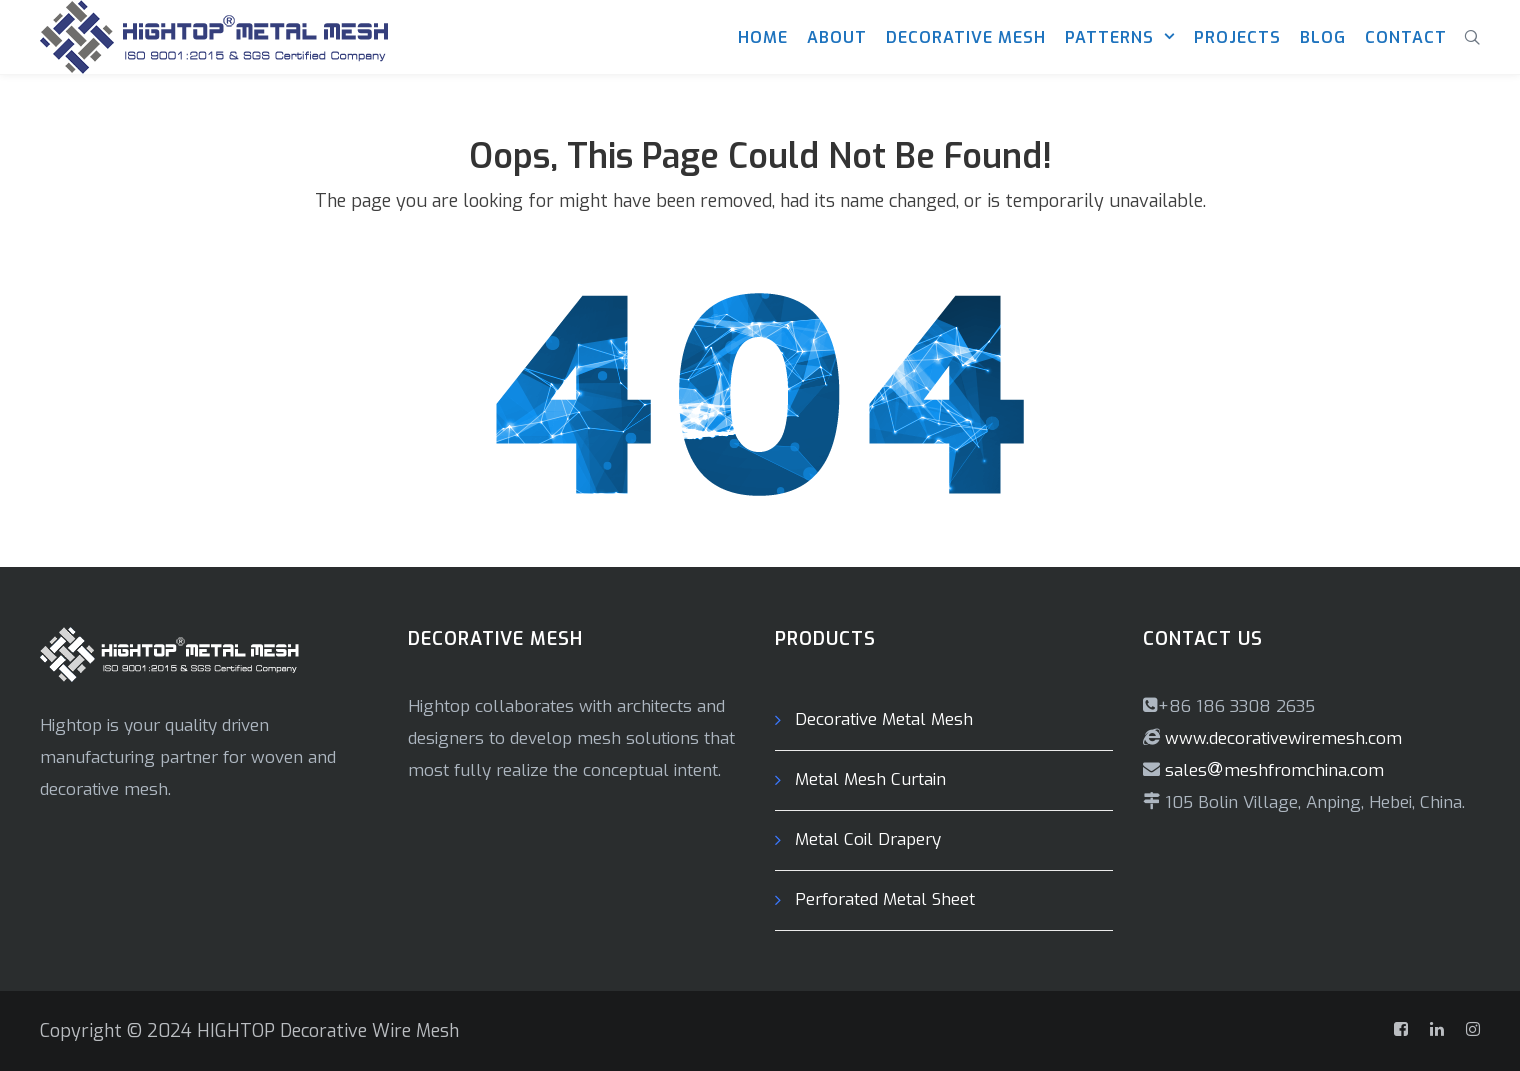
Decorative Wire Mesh (369, 1031)
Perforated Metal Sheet (885, 899)
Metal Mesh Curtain (870, 779)
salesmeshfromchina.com (1274, 770)
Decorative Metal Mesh (884, 719)
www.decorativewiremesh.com (1281, 738)
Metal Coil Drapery (868, 839)
